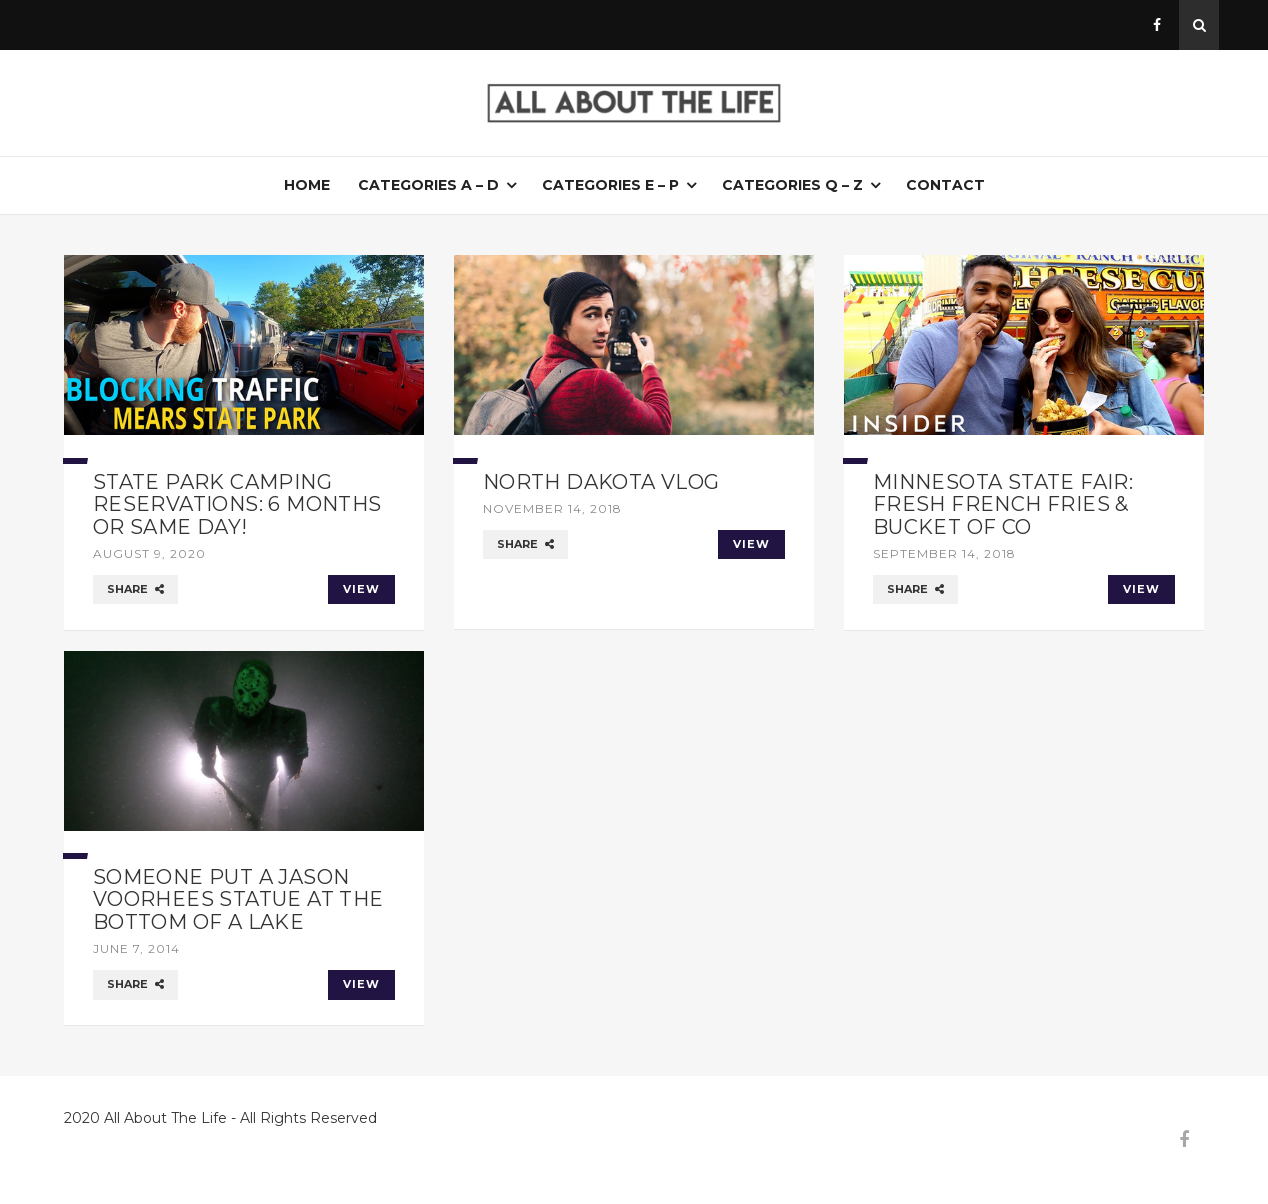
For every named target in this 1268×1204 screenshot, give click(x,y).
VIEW (361, 589)
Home (307, 185)
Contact (945, 185)
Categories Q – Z (792, 185)
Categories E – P (610, 185)
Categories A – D (428, 185)
